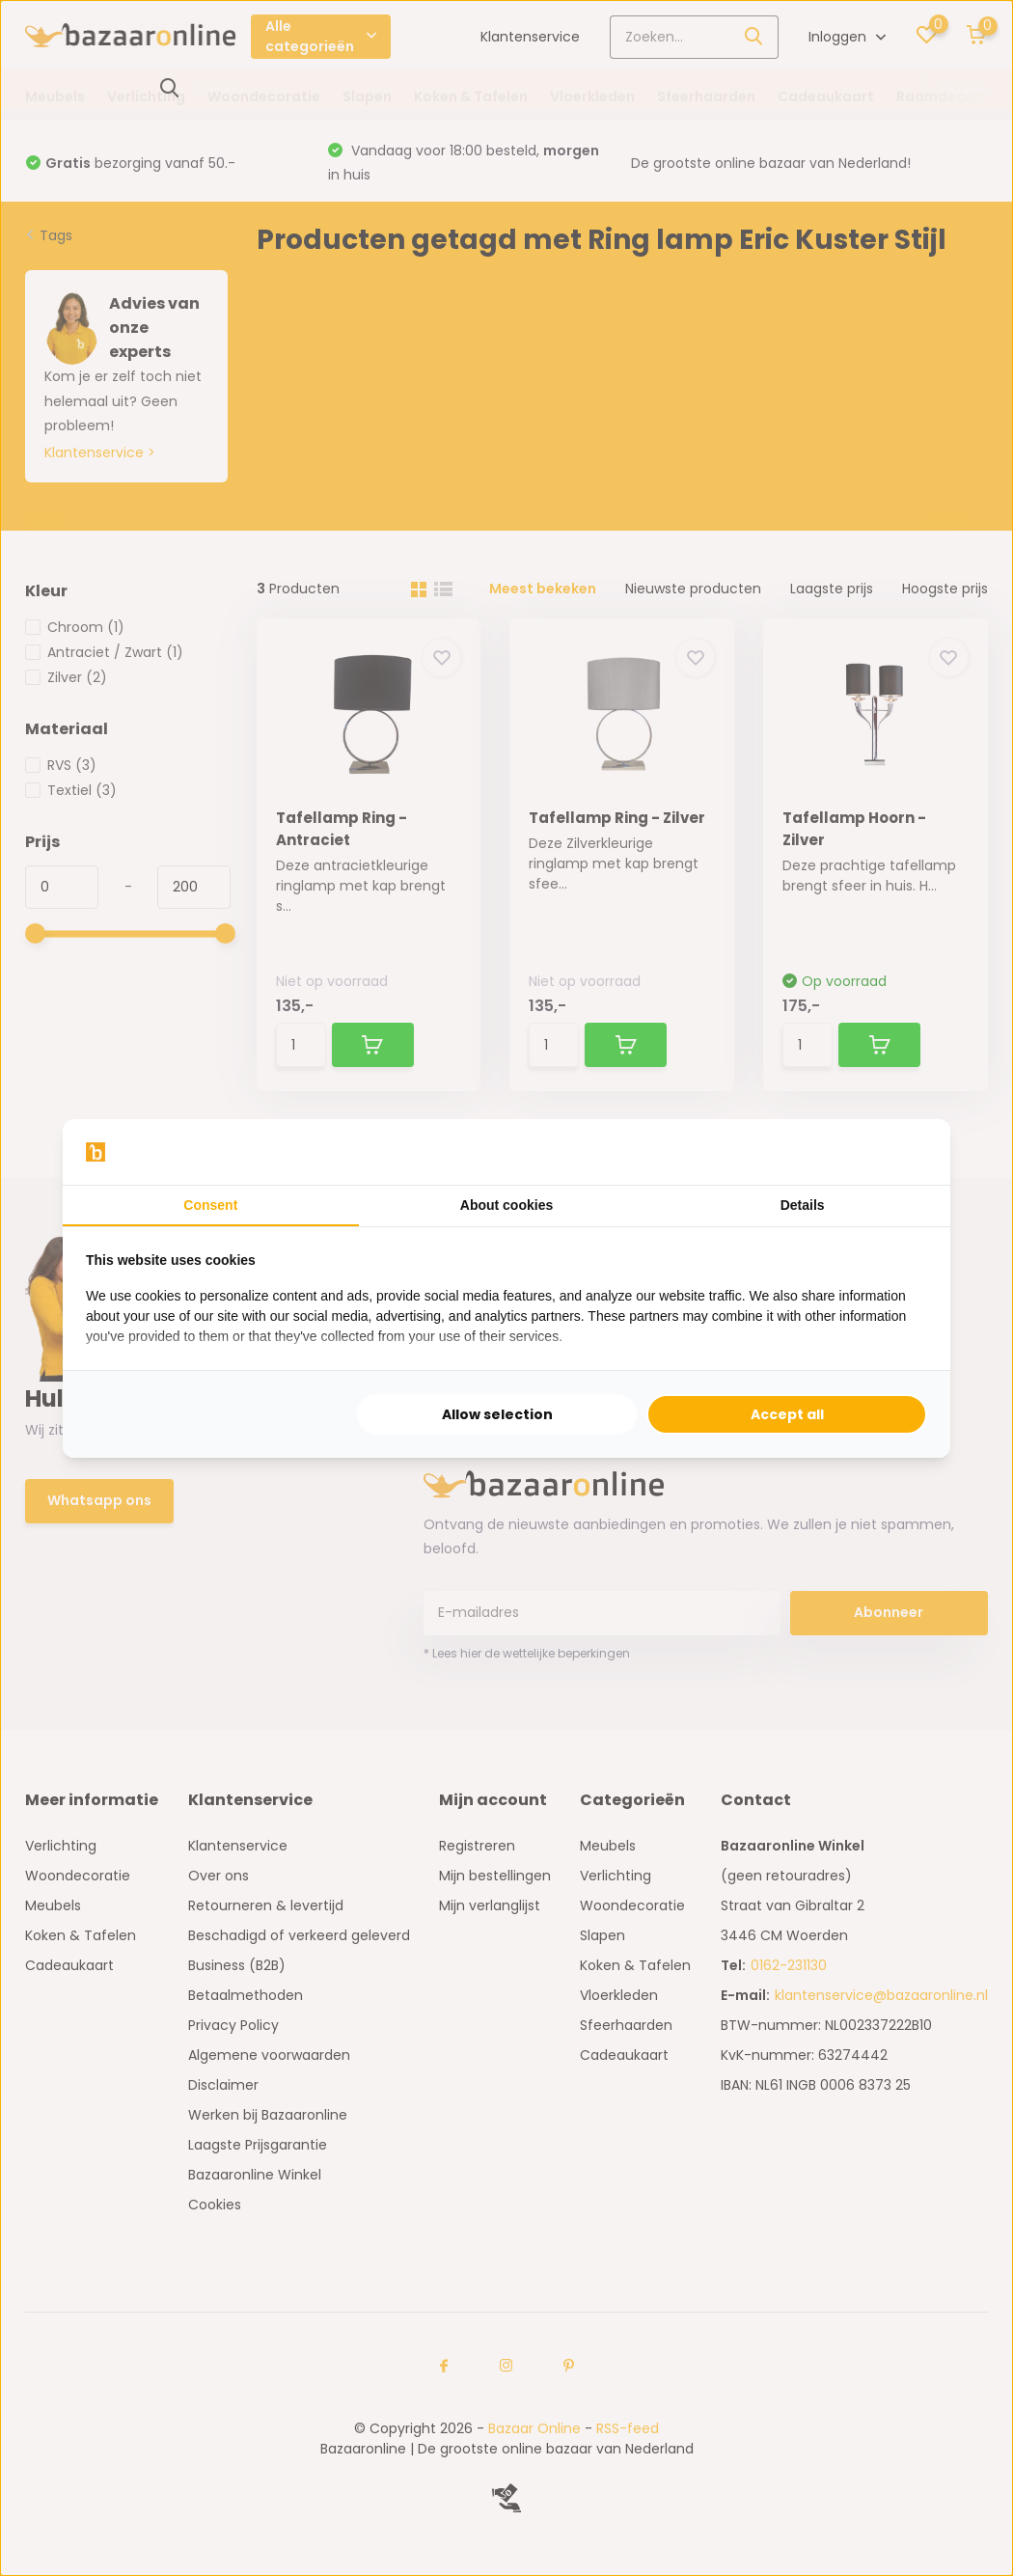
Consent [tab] (210, 1205)
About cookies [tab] (506, 1205)
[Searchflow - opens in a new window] (903, 1152)
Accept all (787, 1414)
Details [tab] (802, 1205)
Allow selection (497, 1414)
